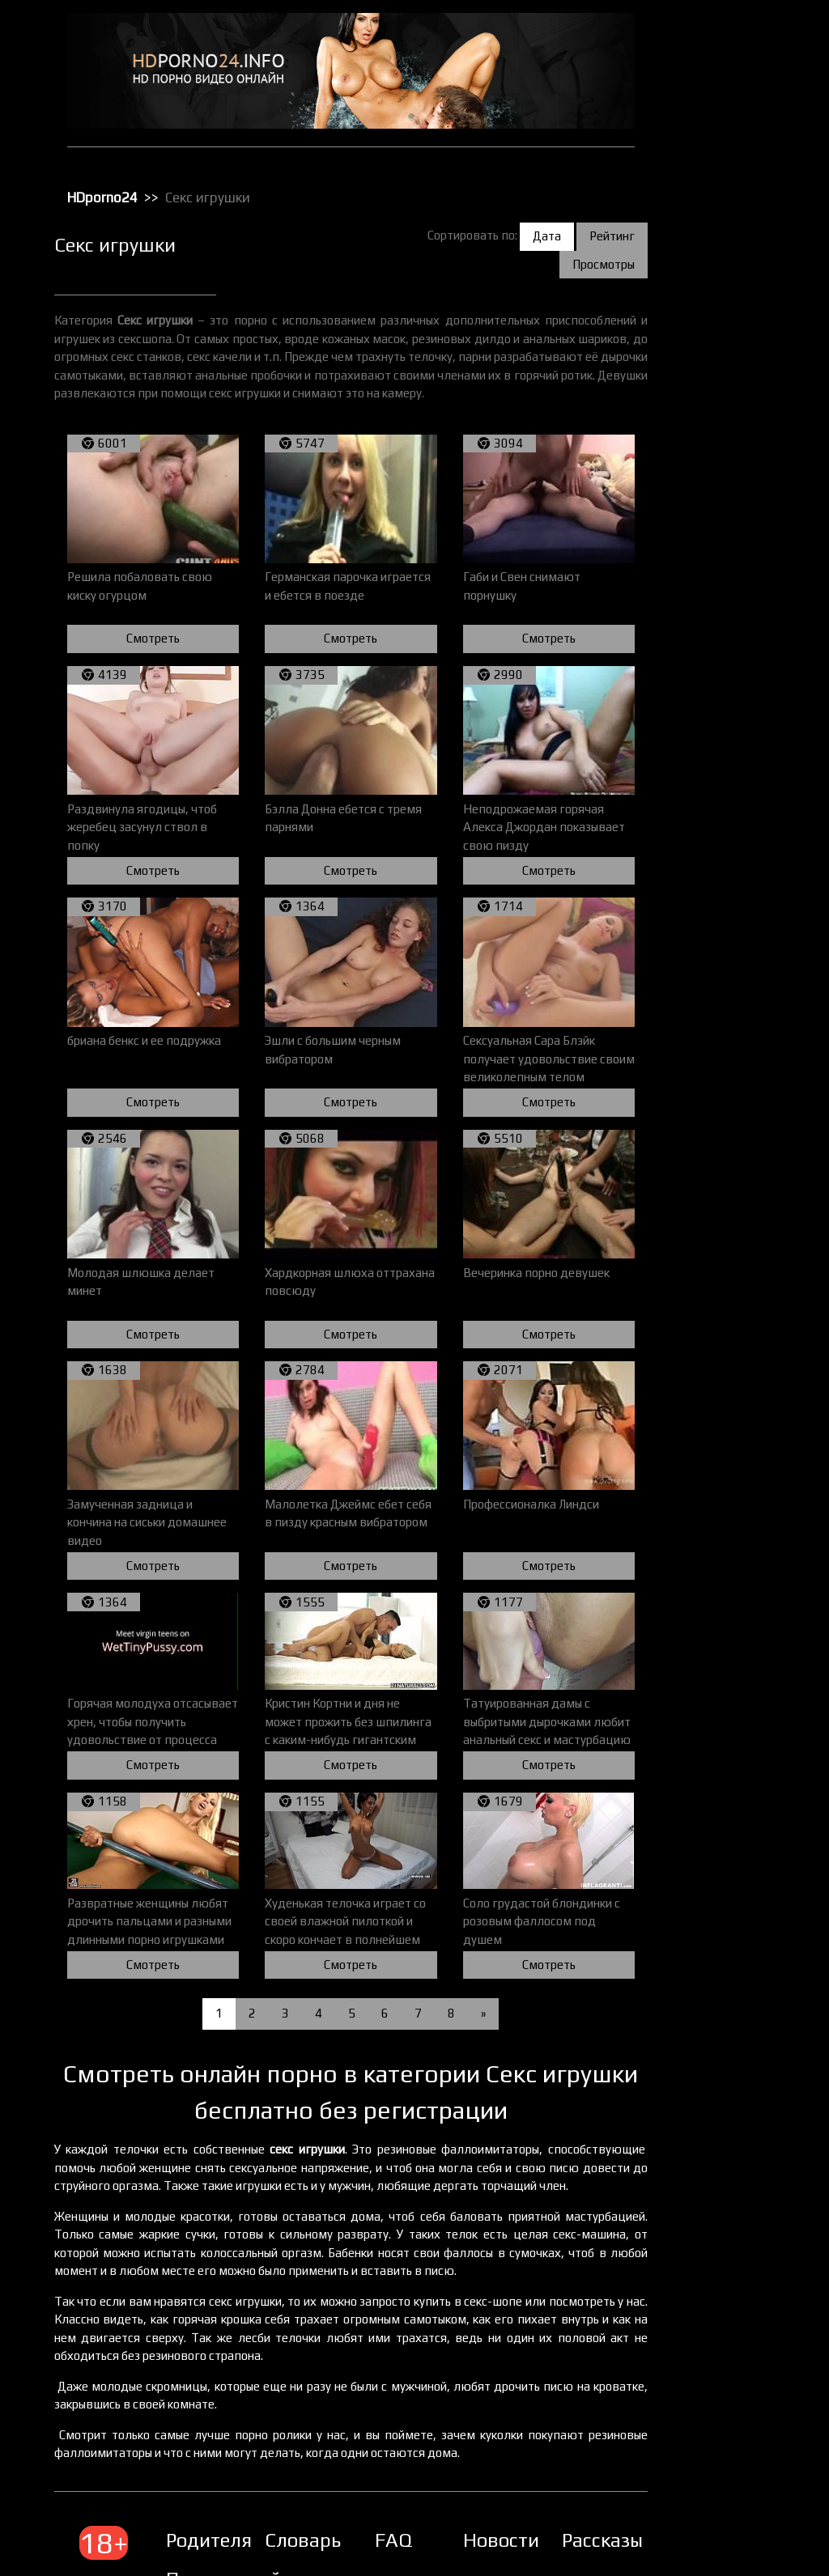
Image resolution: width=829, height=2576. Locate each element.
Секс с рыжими (714, 654)
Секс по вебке (712, 549)
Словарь (345, 2480)
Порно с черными (720, 381)
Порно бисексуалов (725, 297)
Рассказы (612, 2480)
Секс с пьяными (716, 633)
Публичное (705, 423)
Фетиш (695, 760)
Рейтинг (612, 223)
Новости (521, 2480)
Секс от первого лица (730, 528)
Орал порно (707, 276)
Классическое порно (728, 213)
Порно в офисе (714, 318)
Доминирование (718, 149)
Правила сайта (285, 2519)
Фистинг (699, 781)
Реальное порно (717, 444)
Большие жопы (714, 86)
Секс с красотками (723, 612)
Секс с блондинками (727, 570)
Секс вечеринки (717, 486)
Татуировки (707, 718)
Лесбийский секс (719, 234)
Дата (547, 223)
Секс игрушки (711, 507)
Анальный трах (715, 65)
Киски (693, 191)
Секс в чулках (711, 465)
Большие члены (716, 107)
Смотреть (205, 628)
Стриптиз (701, 696)
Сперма (698, 675)
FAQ (420, 2480)
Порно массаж (713, 360)
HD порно (702, 44)
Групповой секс (716, 128)
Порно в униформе (723, 339)
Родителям (268, 2480)
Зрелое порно (712, 170)
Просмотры (603, 251)
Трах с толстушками (726, 739)
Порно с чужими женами (737, 402)
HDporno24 (165, 184)
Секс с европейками (727, 591)
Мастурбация (711, 255)
